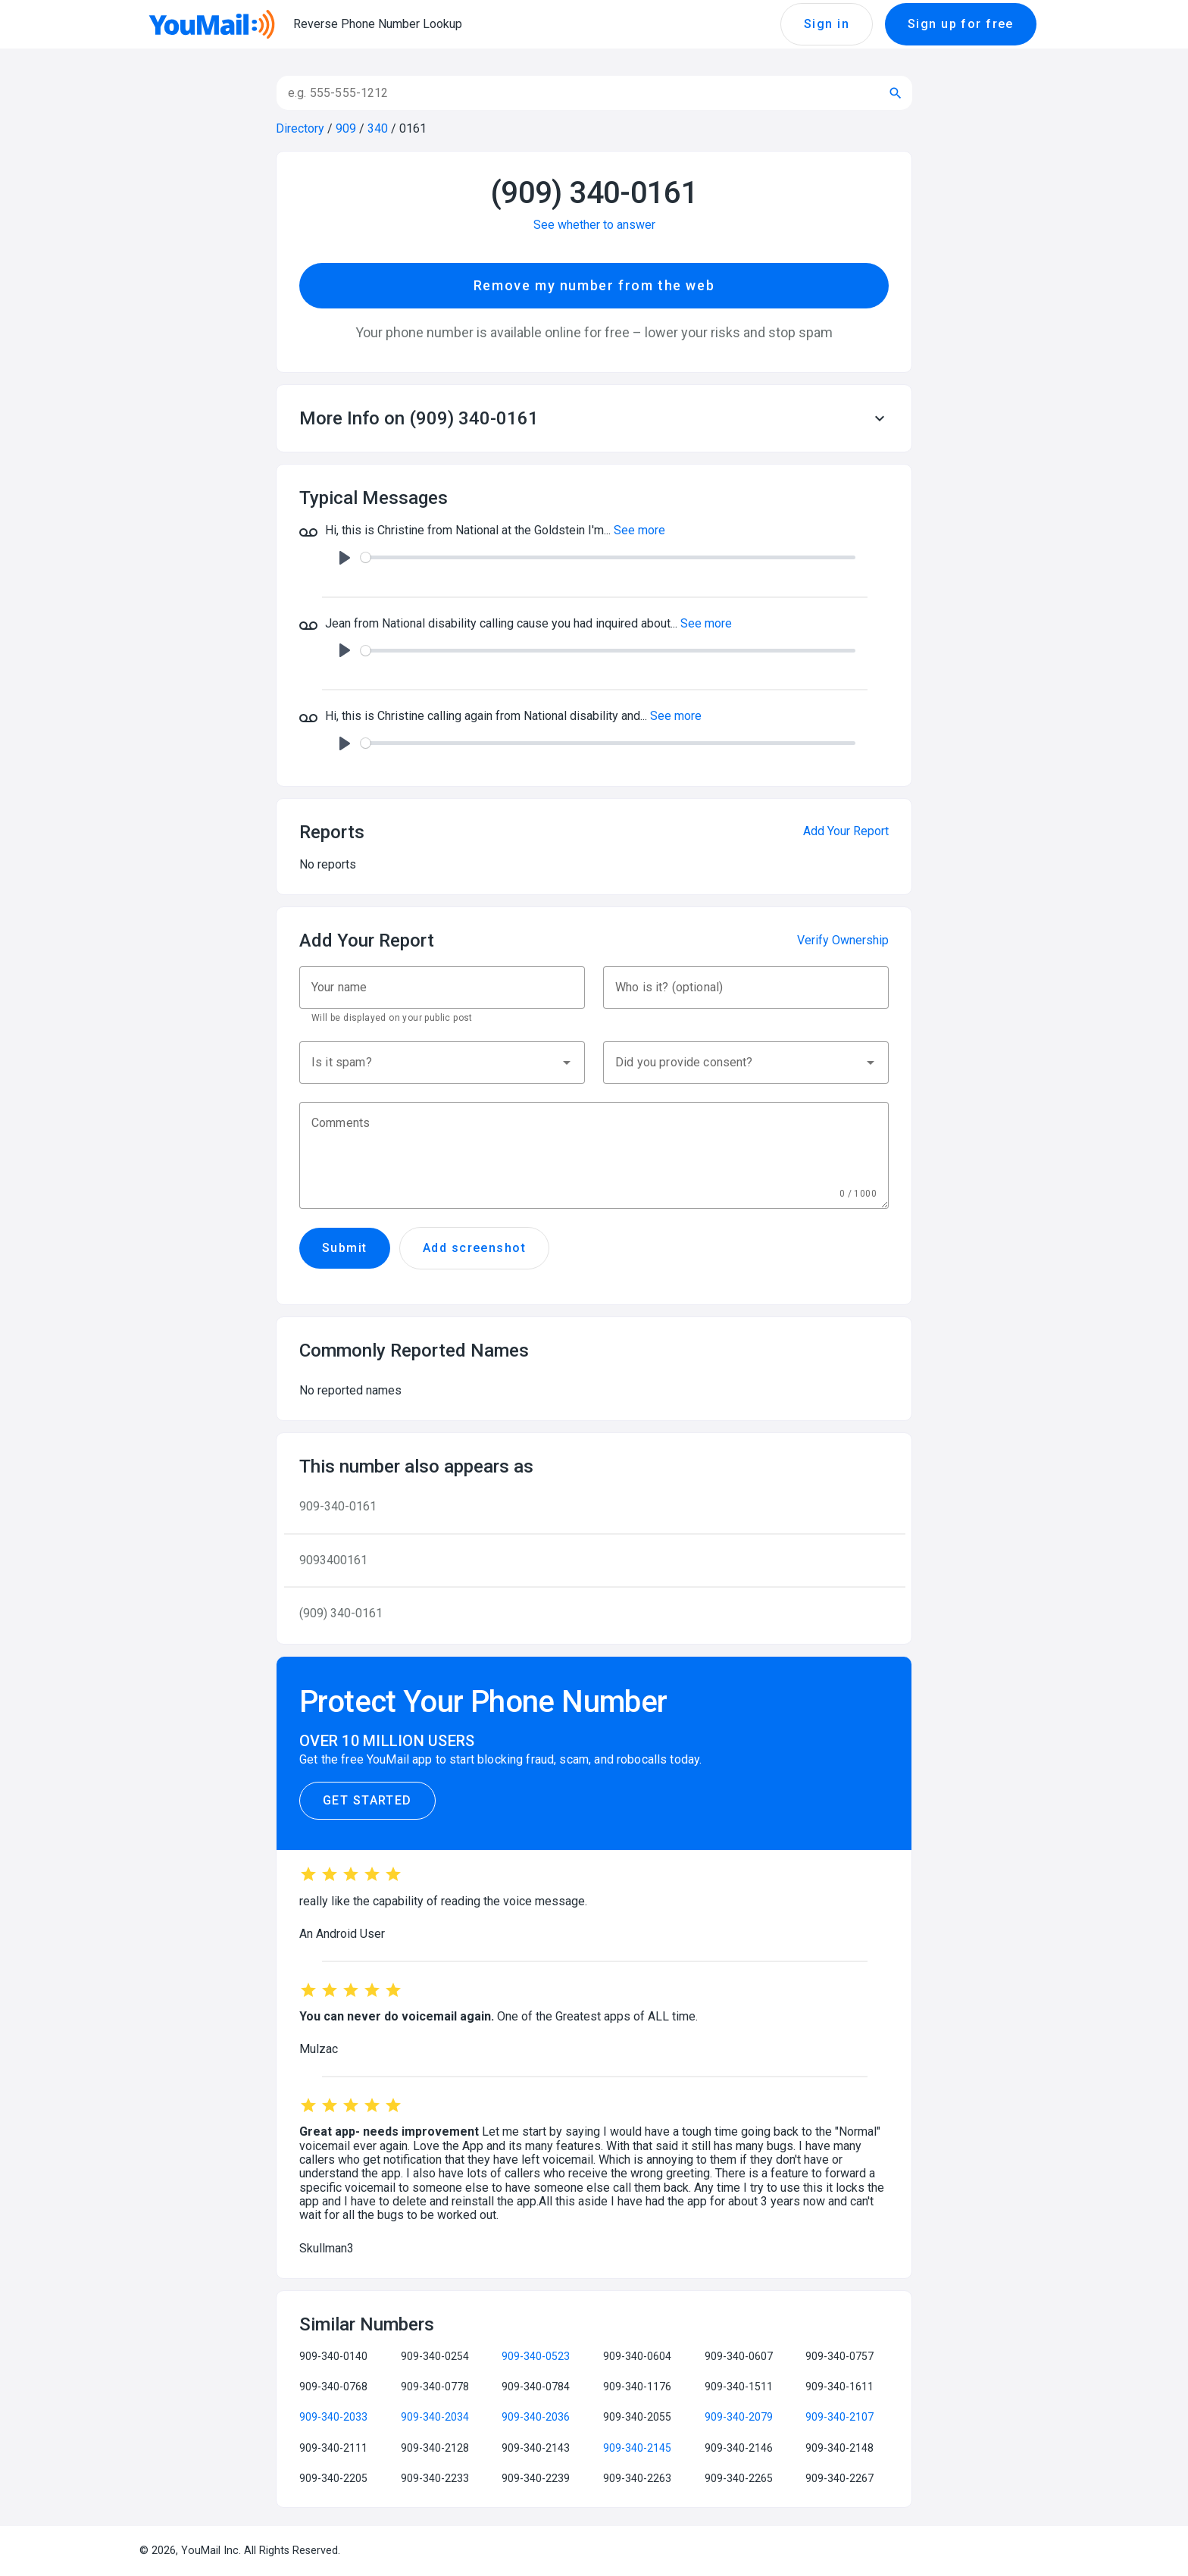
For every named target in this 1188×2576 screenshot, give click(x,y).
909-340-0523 (536, 2356)
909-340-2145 (637, 2448)
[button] (594, 418)
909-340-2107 (839, 2417)
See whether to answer (594, 225)
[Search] (575, 93)
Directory (300, 128)
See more (639, 530)
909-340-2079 (739, 2417)
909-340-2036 (536, 2417)
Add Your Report (846, 831)
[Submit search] (895, 93)
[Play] (345, 558)
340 (377, 128)
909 (346, 128)
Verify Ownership (843, 940)
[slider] (608, 557)
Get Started (367, 1801)
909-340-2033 (333, 2417)
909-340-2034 (435, 2417)
